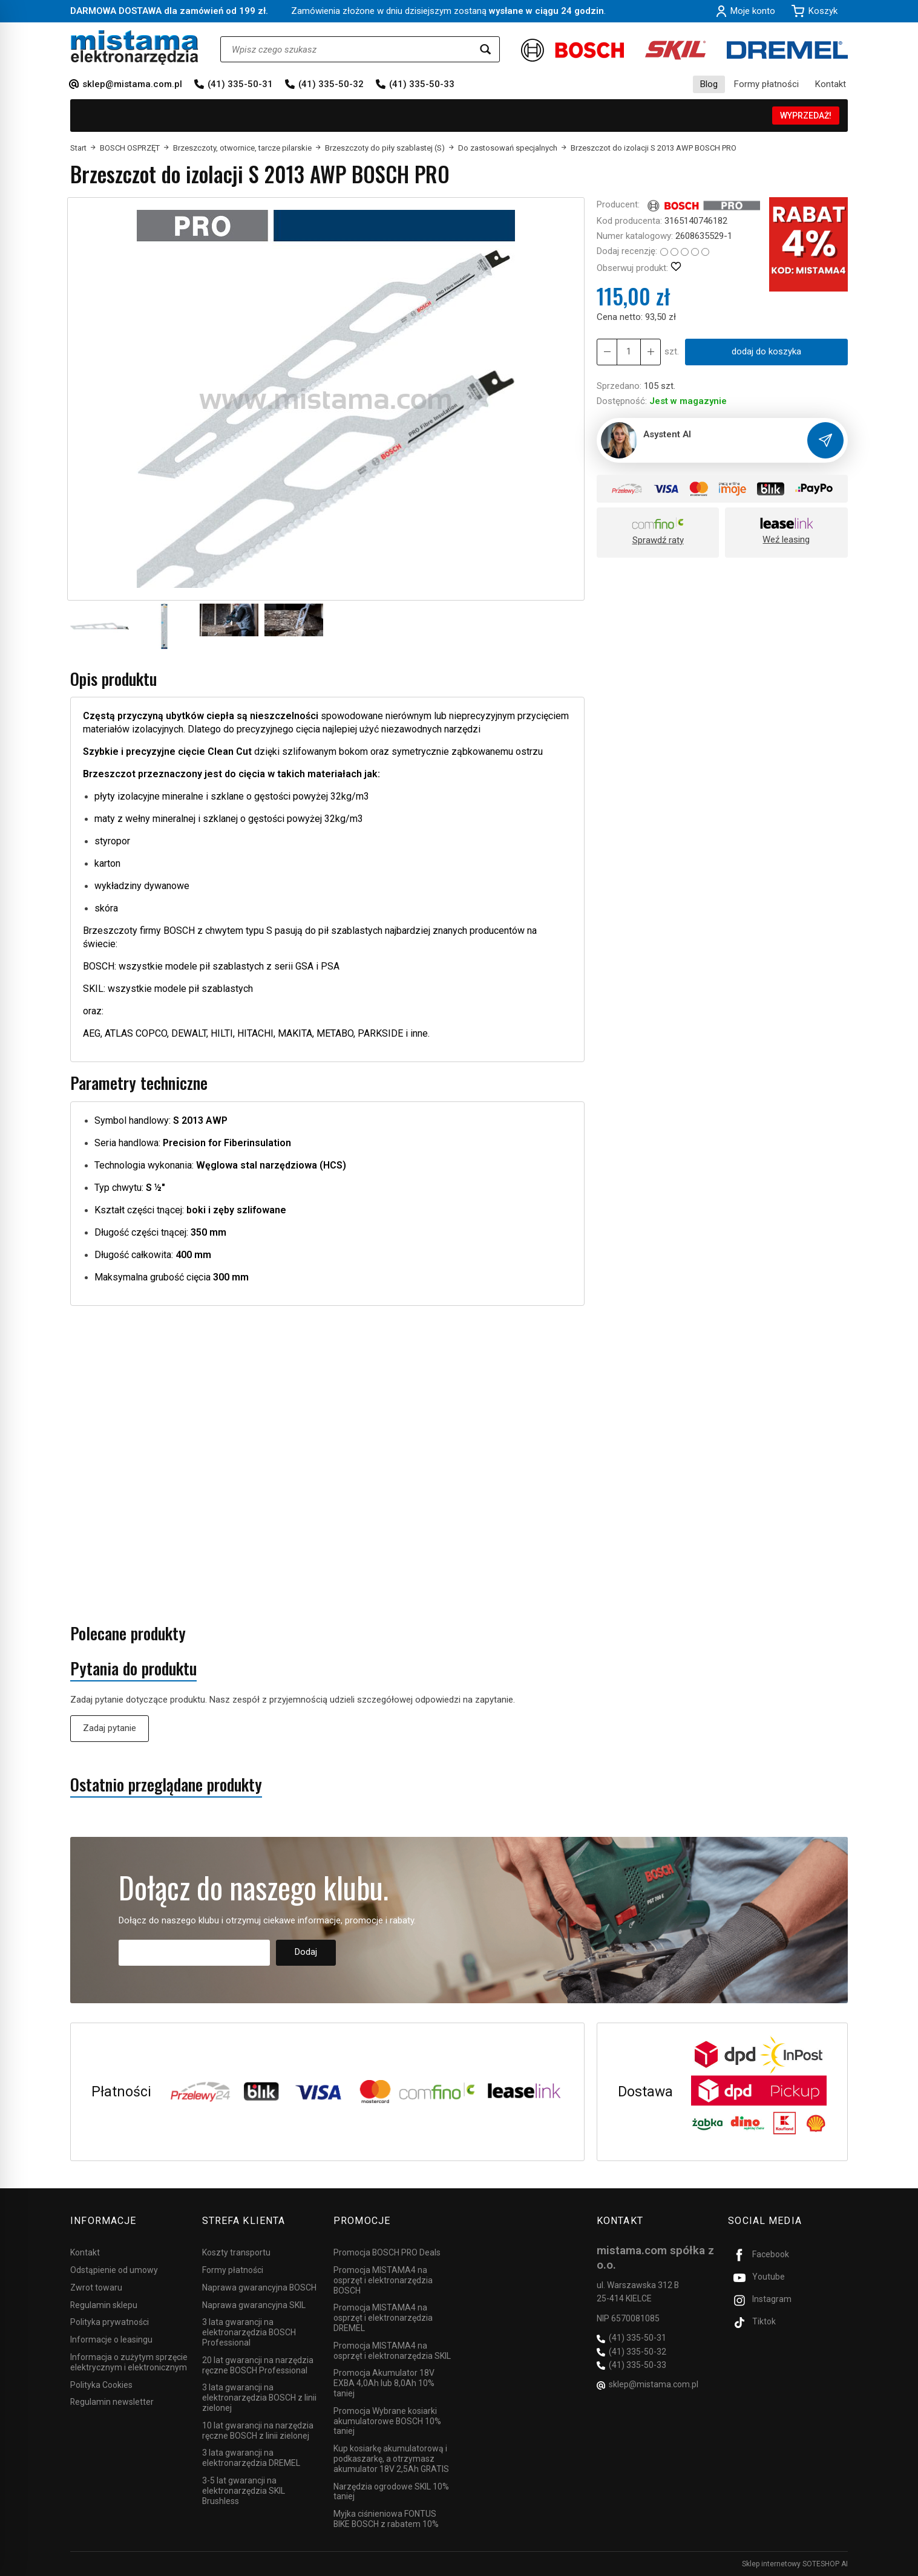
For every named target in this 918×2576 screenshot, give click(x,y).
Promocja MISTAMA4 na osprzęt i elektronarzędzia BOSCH (383, 2280)
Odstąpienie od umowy (114, 2270)
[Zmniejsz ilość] (650, 352)
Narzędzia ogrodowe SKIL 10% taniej (391, 2492)
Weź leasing (786, 539)
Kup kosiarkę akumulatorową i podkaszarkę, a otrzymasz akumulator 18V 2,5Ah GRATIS (391, 2459)
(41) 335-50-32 (331, 84)
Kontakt (830, 84)
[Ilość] (629, 352)
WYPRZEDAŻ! (805, 115)
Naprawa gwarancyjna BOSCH (259, 2287)
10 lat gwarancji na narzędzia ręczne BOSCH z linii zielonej (257, 2431)
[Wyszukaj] (485, 49)
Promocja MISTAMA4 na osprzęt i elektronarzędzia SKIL (392, 2351)
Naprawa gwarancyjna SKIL (254, 2305)
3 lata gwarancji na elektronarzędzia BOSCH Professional (249, 2332)
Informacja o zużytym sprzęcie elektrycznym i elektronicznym (129, 2362)
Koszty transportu (236, 2252)
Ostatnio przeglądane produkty (166, 1784)
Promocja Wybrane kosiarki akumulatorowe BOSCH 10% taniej (387, 2421)
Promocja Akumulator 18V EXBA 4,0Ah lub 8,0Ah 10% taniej (383, 2383)
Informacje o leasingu (111, 2339)
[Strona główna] (134, 47)
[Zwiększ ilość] (607, 352)
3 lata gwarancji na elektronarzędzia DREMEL (251, 2458)
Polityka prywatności (109, 2322)
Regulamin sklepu (103, 2305)
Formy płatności (766, 84)
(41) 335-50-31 (240, 84)
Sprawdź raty (658, 540)
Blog (709, 84)
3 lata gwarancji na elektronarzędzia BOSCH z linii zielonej (259, 2397)
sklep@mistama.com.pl (132, 84)
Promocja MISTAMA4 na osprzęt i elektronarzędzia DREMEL (383, 2318)
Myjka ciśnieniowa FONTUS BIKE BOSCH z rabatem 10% (386, 2519)
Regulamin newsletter (112, 2402)
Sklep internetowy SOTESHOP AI (795, 2564)
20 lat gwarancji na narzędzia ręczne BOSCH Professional (257, 2365)
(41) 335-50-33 (421, 84)
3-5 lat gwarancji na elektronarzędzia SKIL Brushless (243, 2491)
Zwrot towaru (96, 2287)
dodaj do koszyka (766, 351)
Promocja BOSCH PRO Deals (387, 2252)
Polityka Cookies (101, 2385)
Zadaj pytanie (109, 1728)
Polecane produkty (128, 1633)
